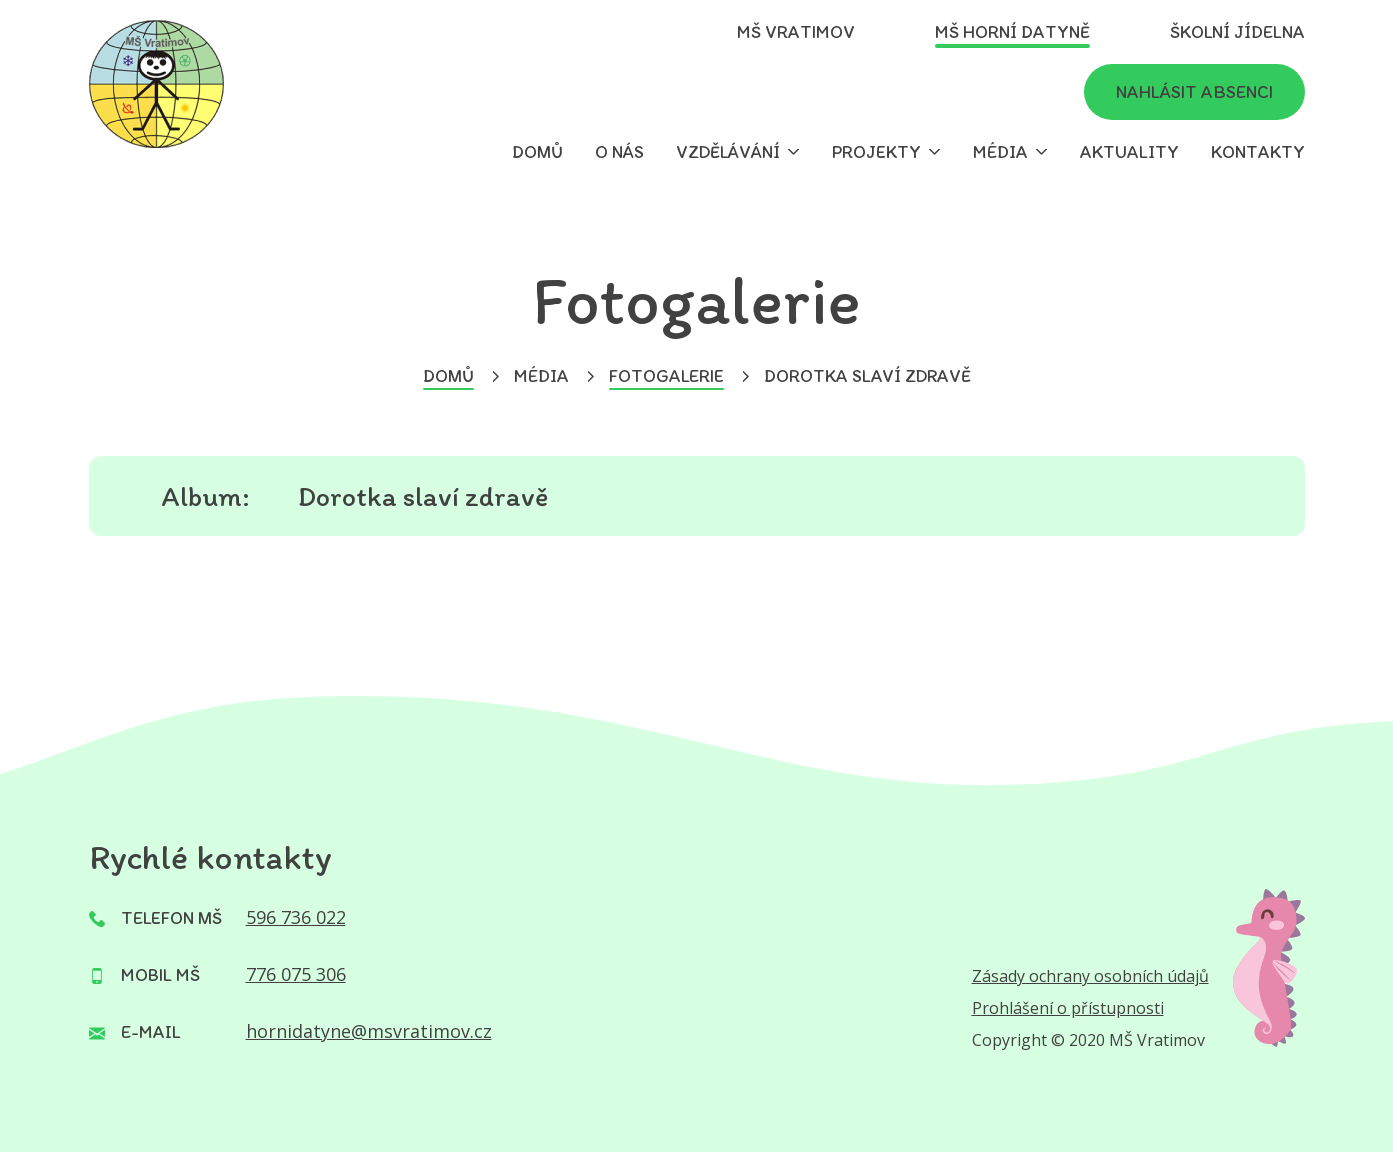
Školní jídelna (1237, 32)
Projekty (876, 152)
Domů (537, 152)
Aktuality (1129, 152)
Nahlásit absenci (1194, 92)
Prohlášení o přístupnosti (1068, 1008)
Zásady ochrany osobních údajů (1090, 976)
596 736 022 (296, 917)
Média (1000, 152)
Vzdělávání (728, 152)
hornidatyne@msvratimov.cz (369, 1031)
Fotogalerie (666, 376)
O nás (619, 152)
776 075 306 (296, 974)
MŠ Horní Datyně (1012, 32)
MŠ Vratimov (796, 32)
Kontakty (1258, 152)
